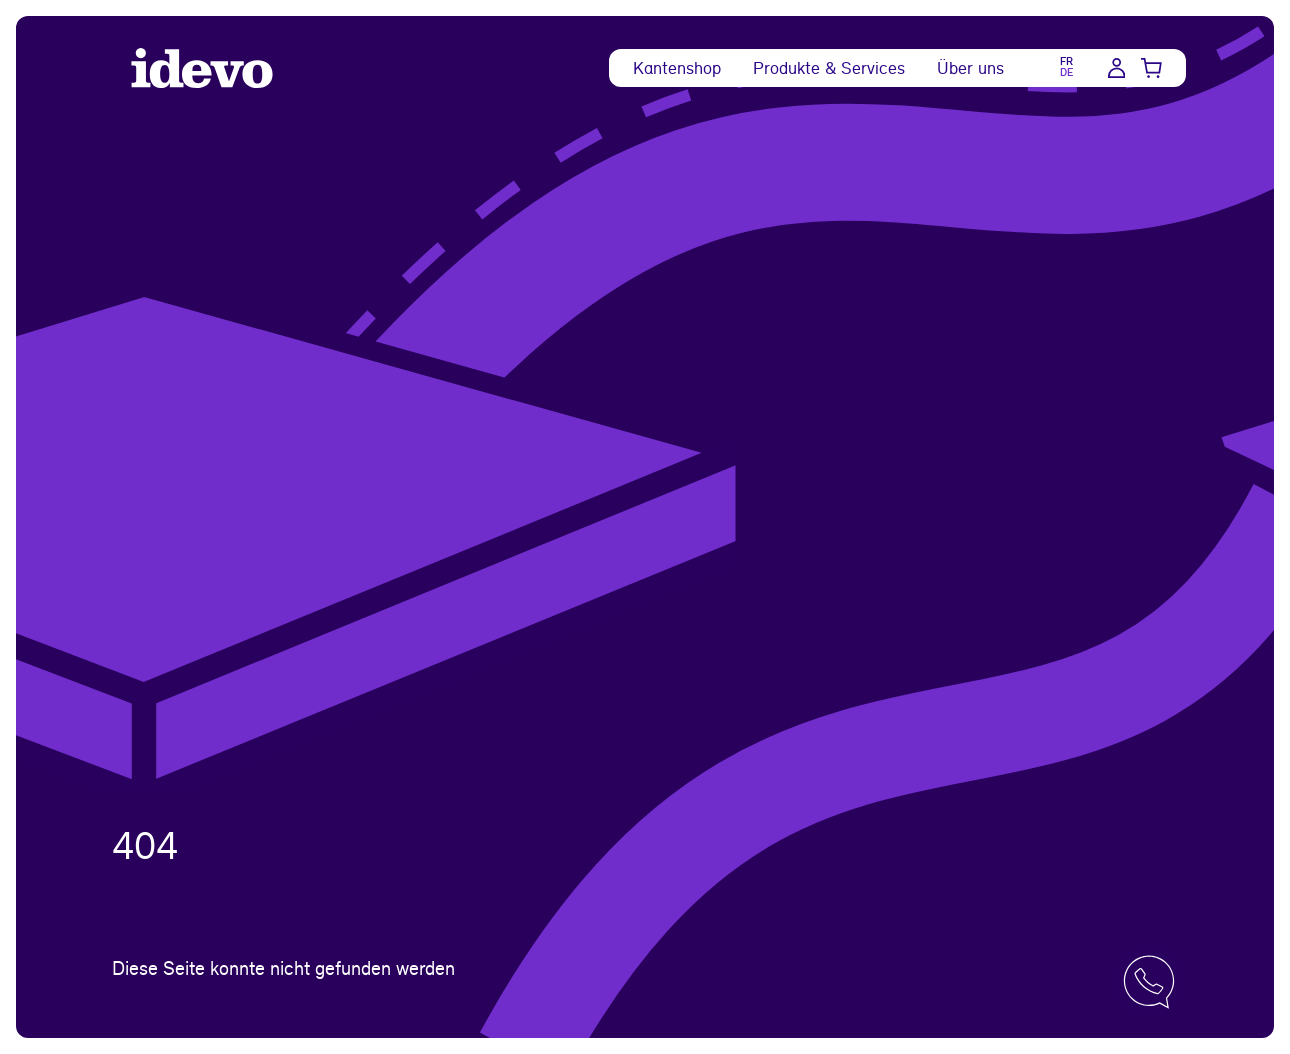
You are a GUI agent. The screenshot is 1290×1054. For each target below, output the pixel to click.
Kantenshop (677, 67)
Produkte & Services (829, 67)
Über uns (970, 67)
